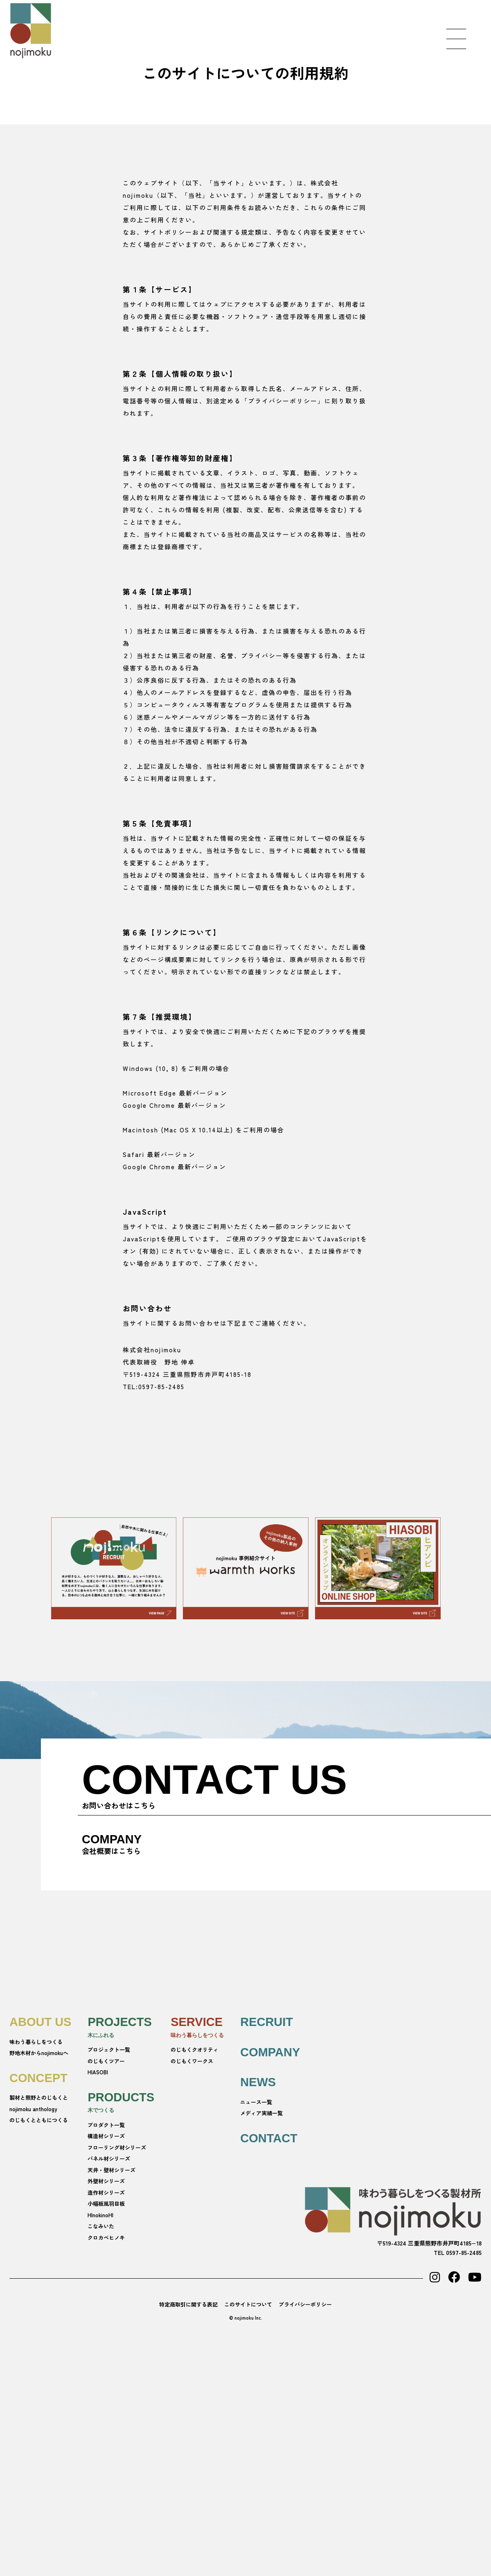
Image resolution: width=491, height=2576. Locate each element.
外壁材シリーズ (106, 2181)
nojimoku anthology (33, 2109)
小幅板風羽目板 (106, 2203)
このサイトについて (248, 2304)
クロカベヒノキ (106, 2237)
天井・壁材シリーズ (111, 2170)
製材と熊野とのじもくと (38, 2097)
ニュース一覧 (256, 2102)
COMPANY (270, 2052)
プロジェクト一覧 (109, 2049)
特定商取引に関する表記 (188, 2304)
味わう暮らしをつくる (36, 2042)
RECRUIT (266, 2021)
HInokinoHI (100, 2215)
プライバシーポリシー (305, 2304)
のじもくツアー (106, 2061)
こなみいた (101, 2226)
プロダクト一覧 (106, 2125)
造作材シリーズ (106, 2192)
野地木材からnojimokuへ (38, 2053)
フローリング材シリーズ (117, 2147)
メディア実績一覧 (261, 2113)
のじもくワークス (192, 2061)
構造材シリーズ (106, 2136)
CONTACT (268, 2138)
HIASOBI (98, 2072)
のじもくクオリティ (194, 2049)
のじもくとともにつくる (38, 2120)
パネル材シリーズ (109, 2158)
